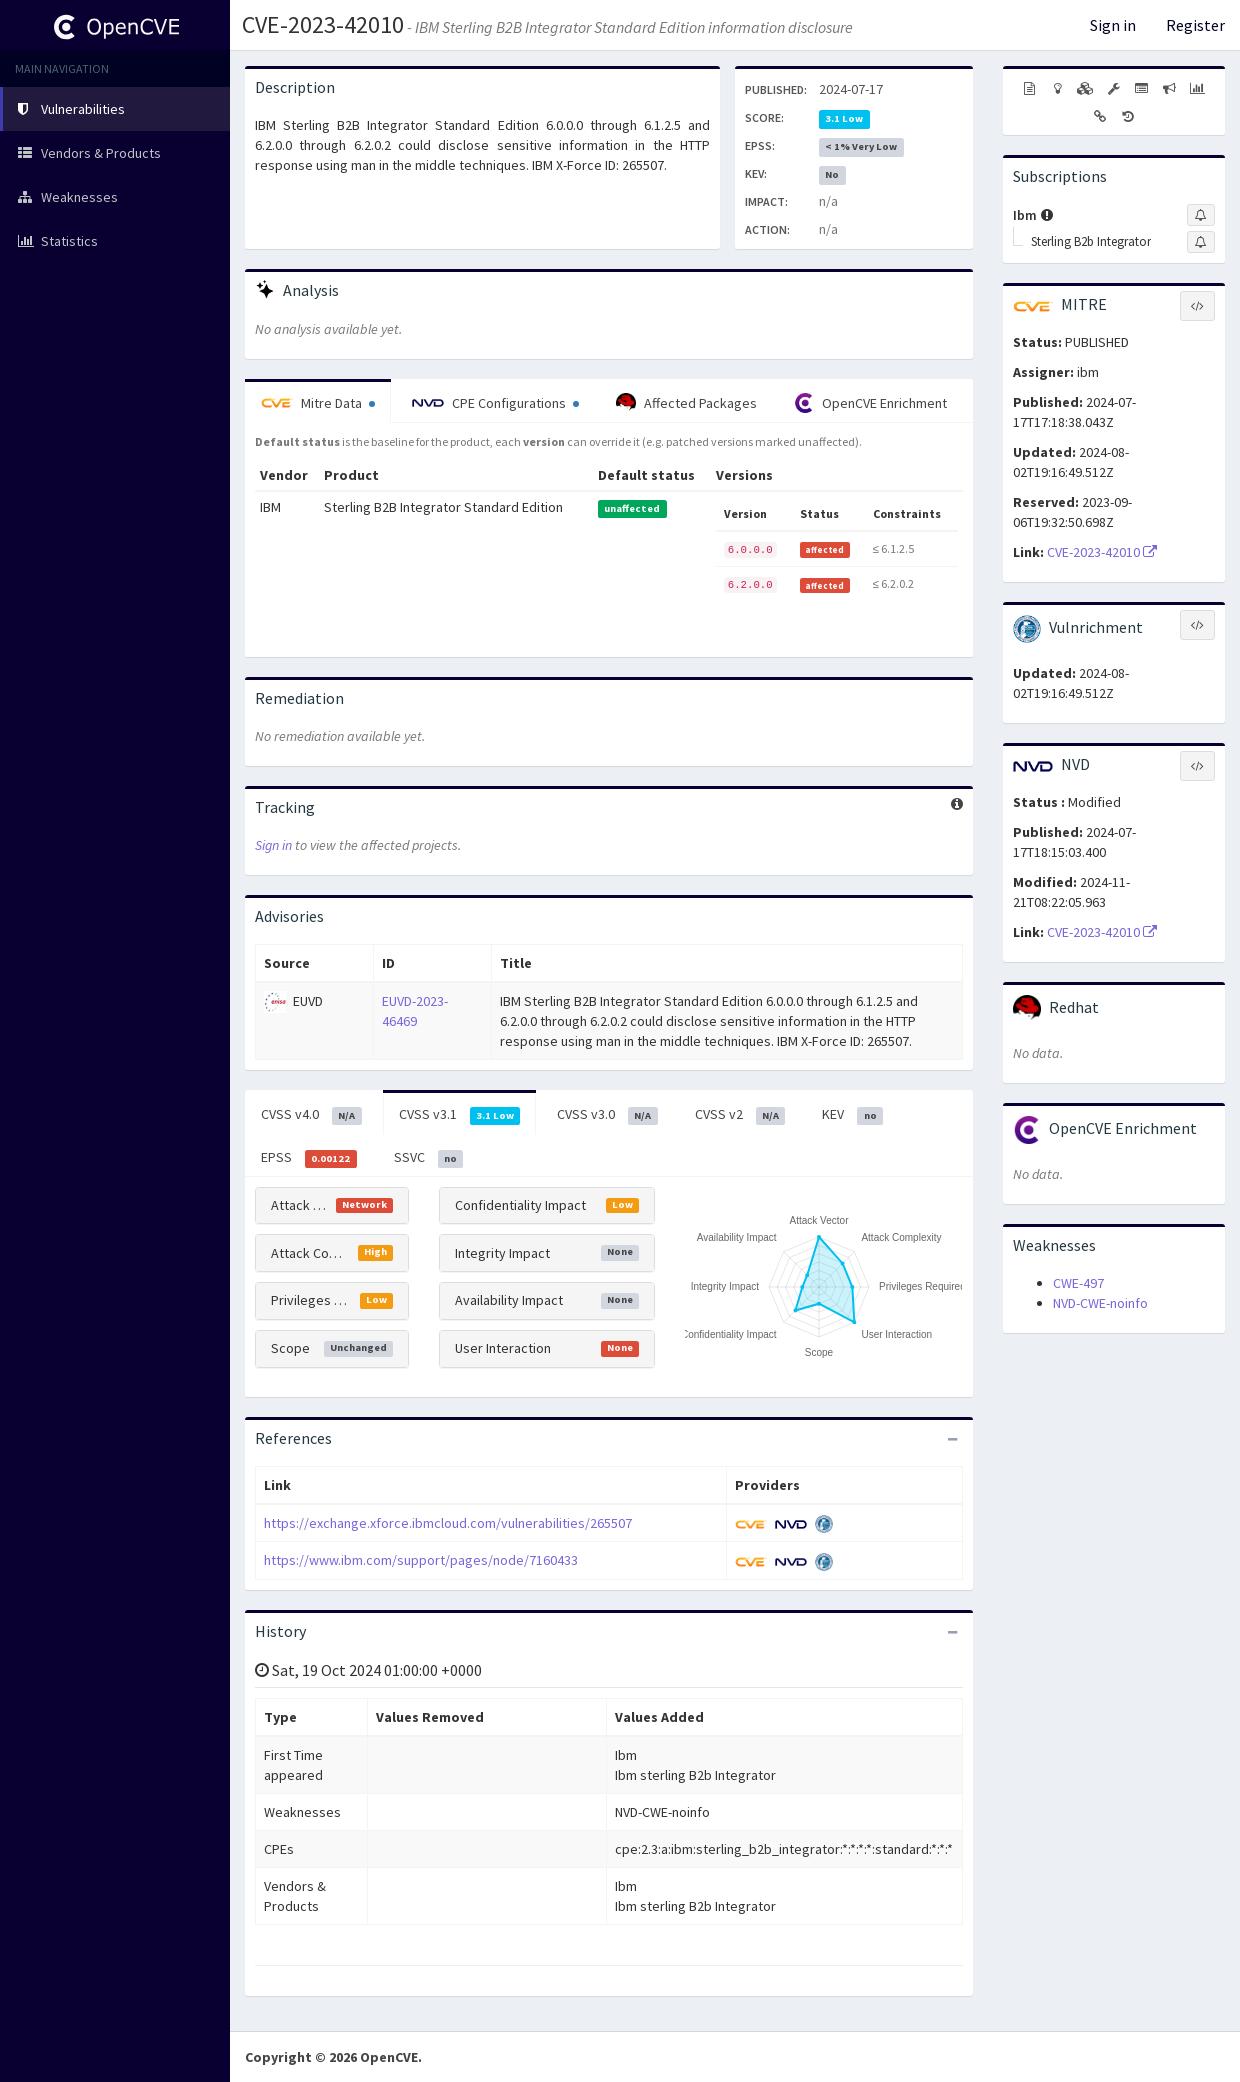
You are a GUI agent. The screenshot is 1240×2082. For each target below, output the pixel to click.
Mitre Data (318, 403)
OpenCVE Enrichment (870, 403)
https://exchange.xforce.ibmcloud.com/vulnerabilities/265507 (448, 1523)
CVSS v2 (740, 1115)
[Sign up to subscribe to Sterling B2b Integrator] (1201, 242)
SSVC (429, 1158)
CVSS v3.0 (607, 1115)
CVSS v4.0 (311, 1115)
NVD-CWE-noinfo (1100, 1303)
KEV (852, 1115)
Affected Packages (686, 403)
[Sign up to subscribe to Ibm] (1201, 215)
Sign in (1113, 25)
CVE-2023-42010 (323, 24)
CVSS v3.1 (460, 1115)
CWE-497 (1078, 1283)
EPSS (309, 1158)
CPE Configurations (495, 403)
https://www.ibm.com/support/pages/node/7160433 (421, 1560)
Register (1195, 25)
